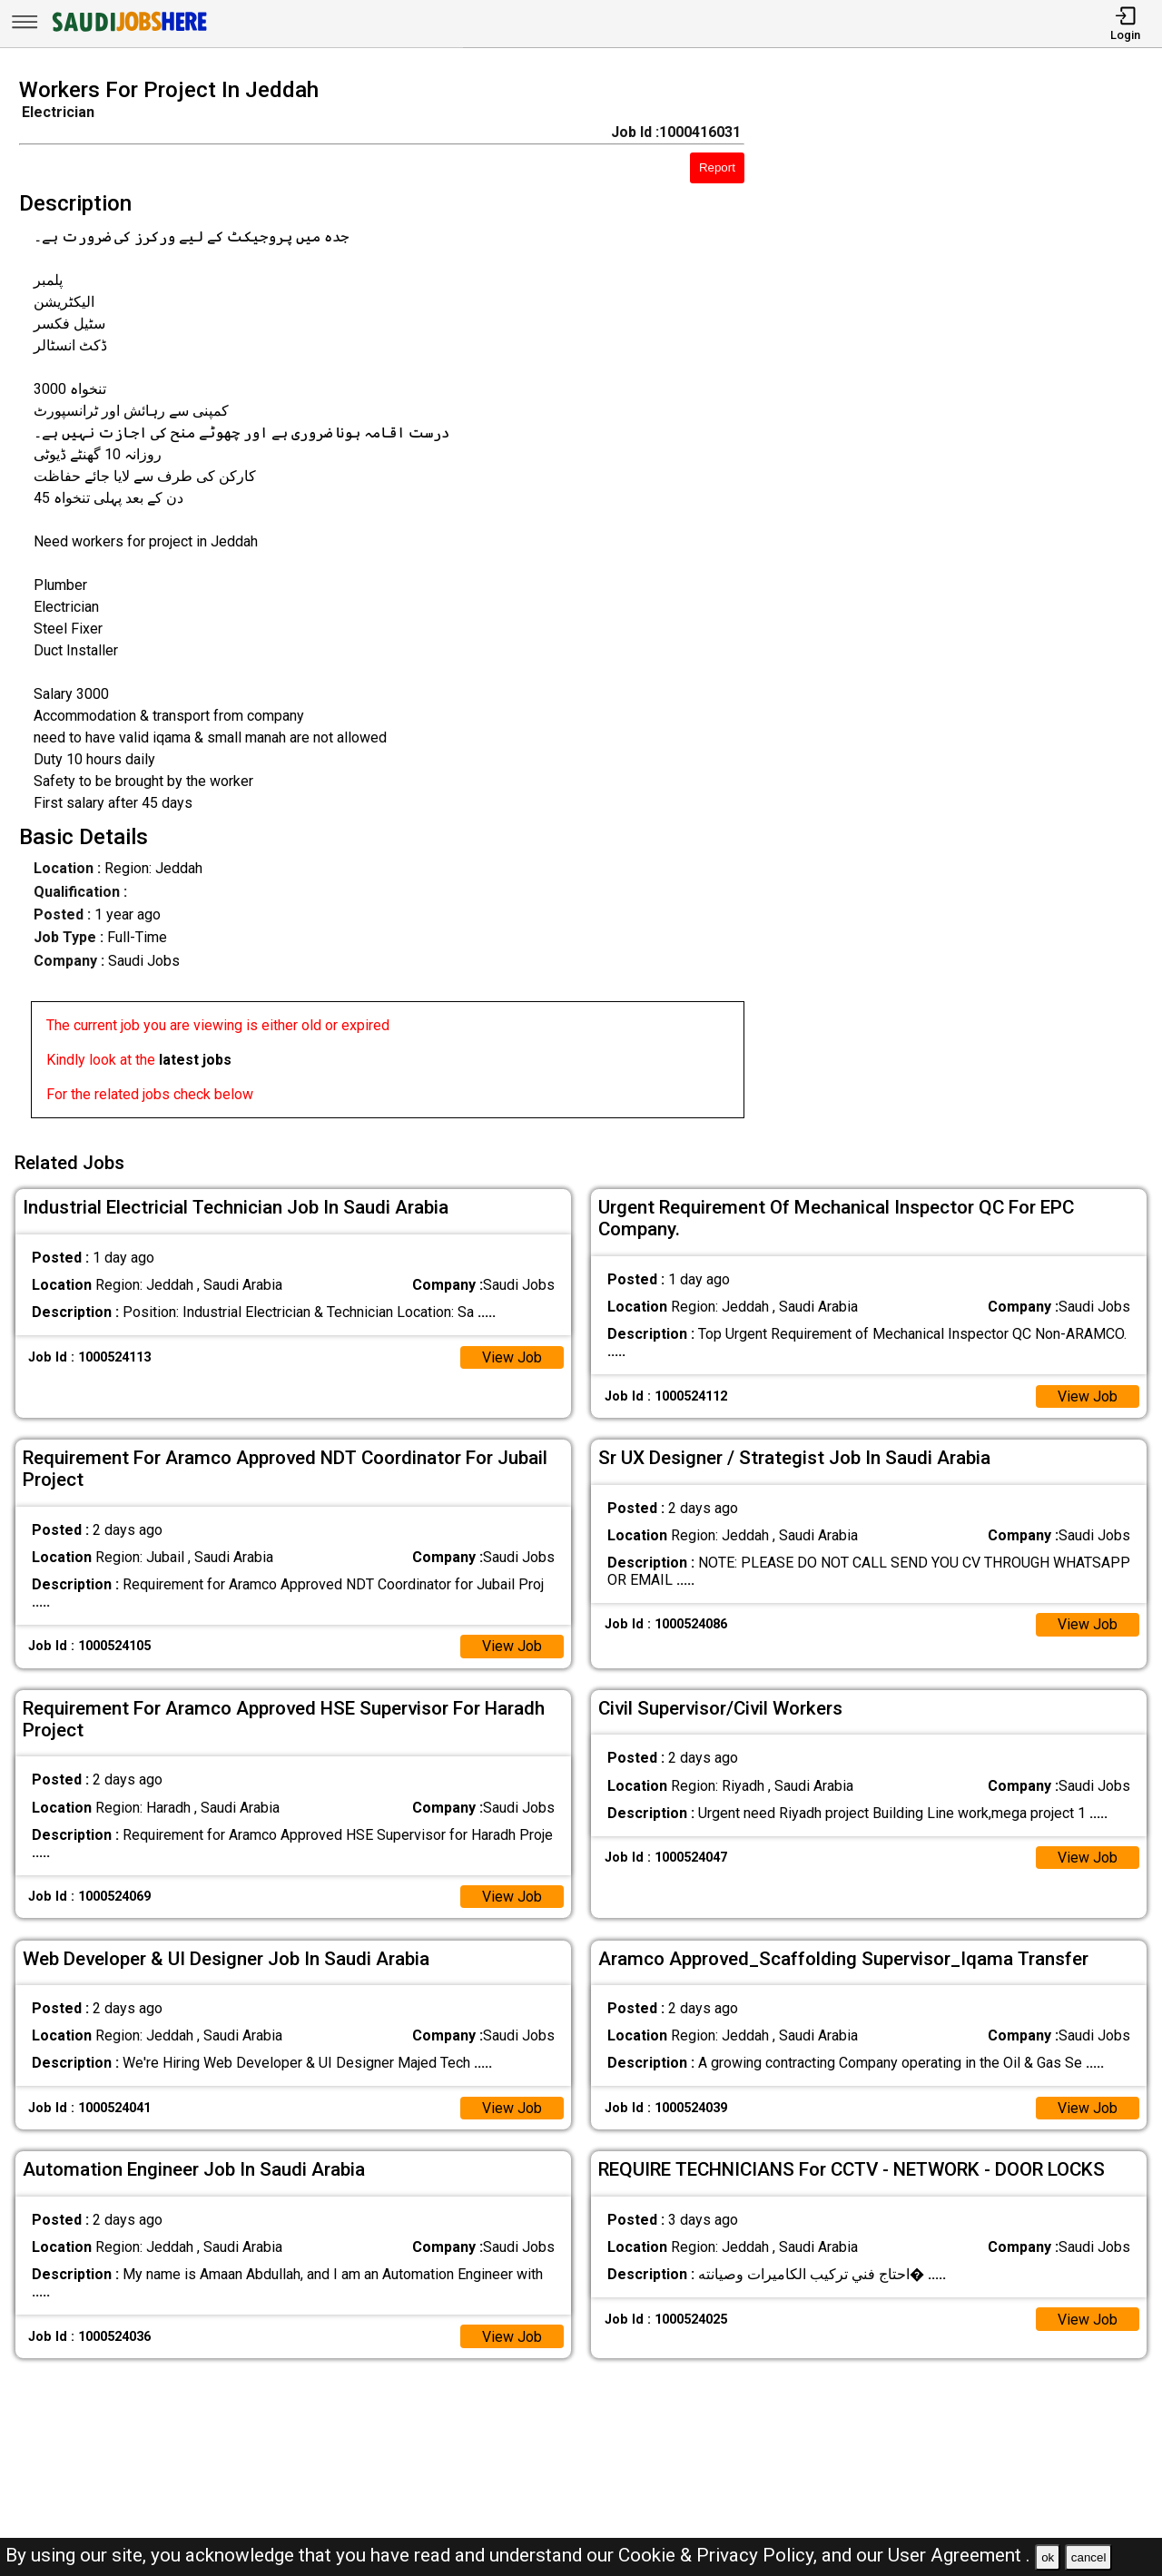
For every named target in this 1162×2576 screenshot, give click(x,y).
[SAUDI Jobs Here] (128, 31)
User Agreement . (959, 2555)
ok (1047, 2557)
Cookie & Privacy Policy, (720, 2555)
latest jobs (195, 1059)
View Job (512, 1356)
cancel (1089, 2557)
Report (717, 167)
